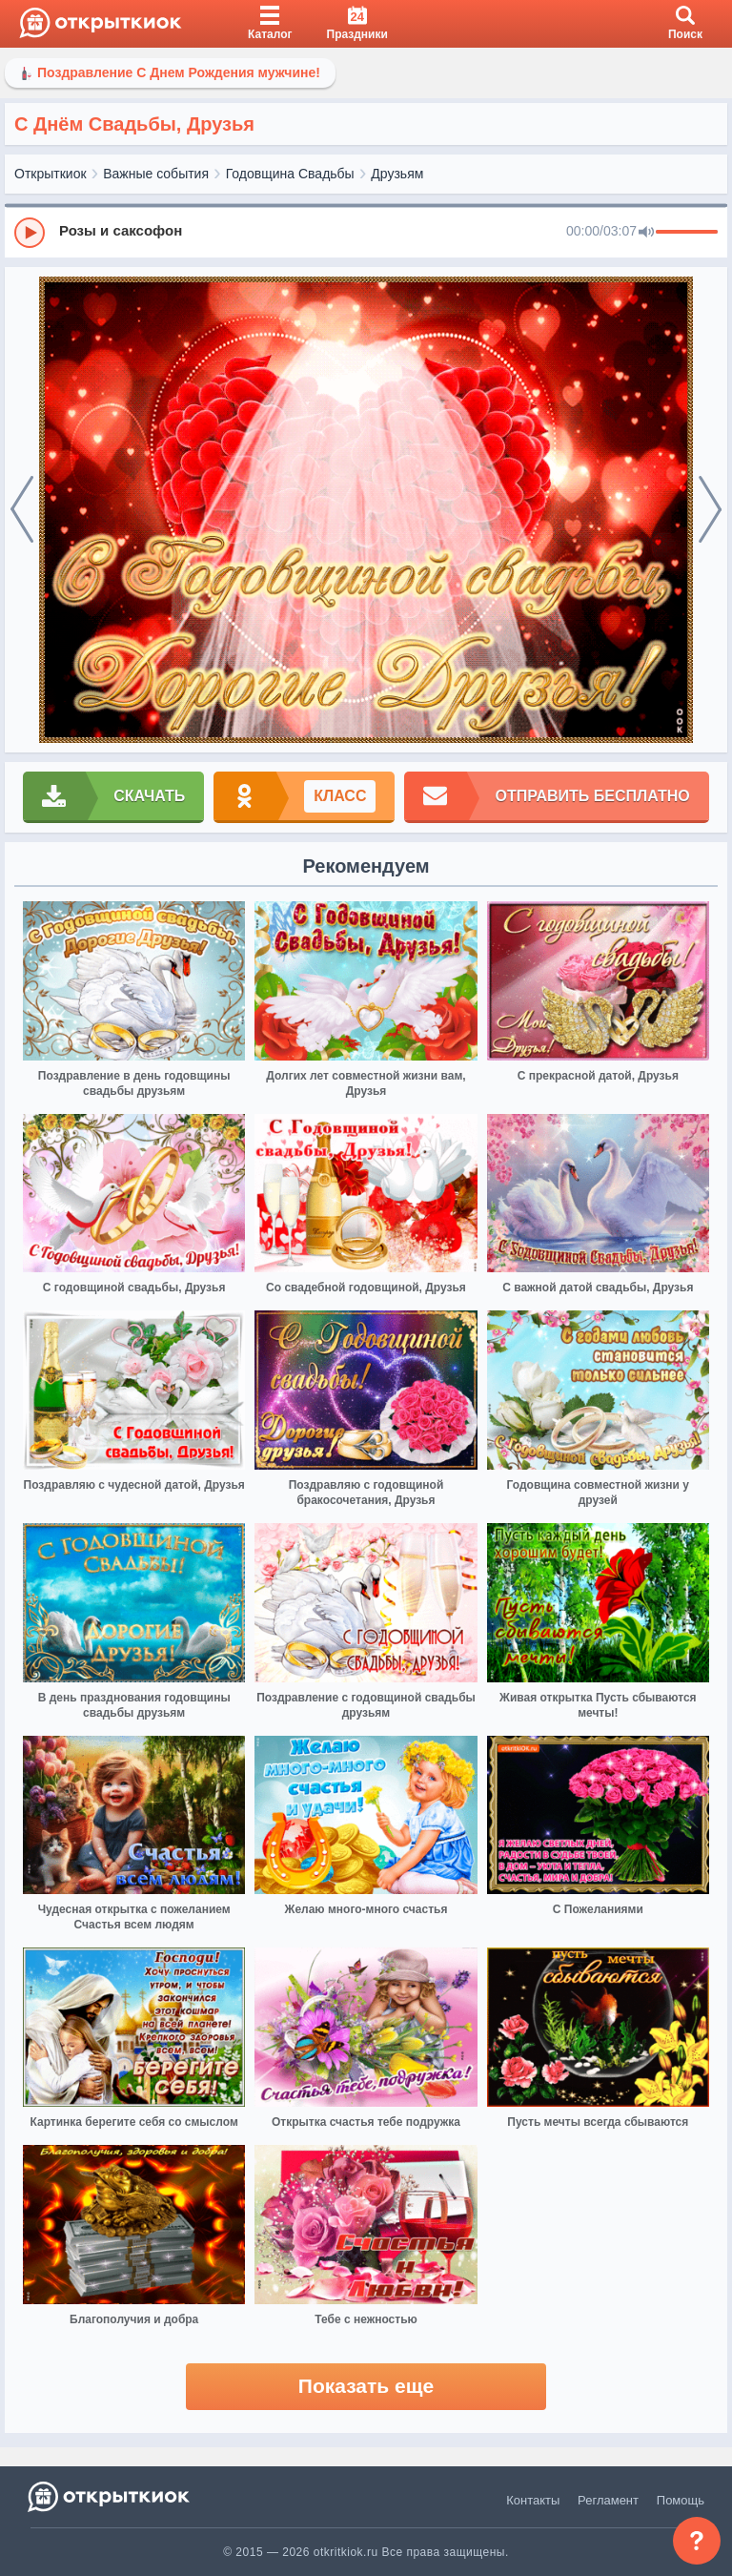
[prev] (22, 510)
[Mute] (646, 232)
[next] (710, 510)
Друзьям (397, 173)
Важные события (156, 173)
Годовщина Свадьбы (290, 173)
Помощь (680, 2500)
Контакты (532, 2500)
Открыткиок (50, 173)
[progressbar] (687, 232)
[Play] (29, 232)
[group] (366, 232)
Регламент (608, 2500)
